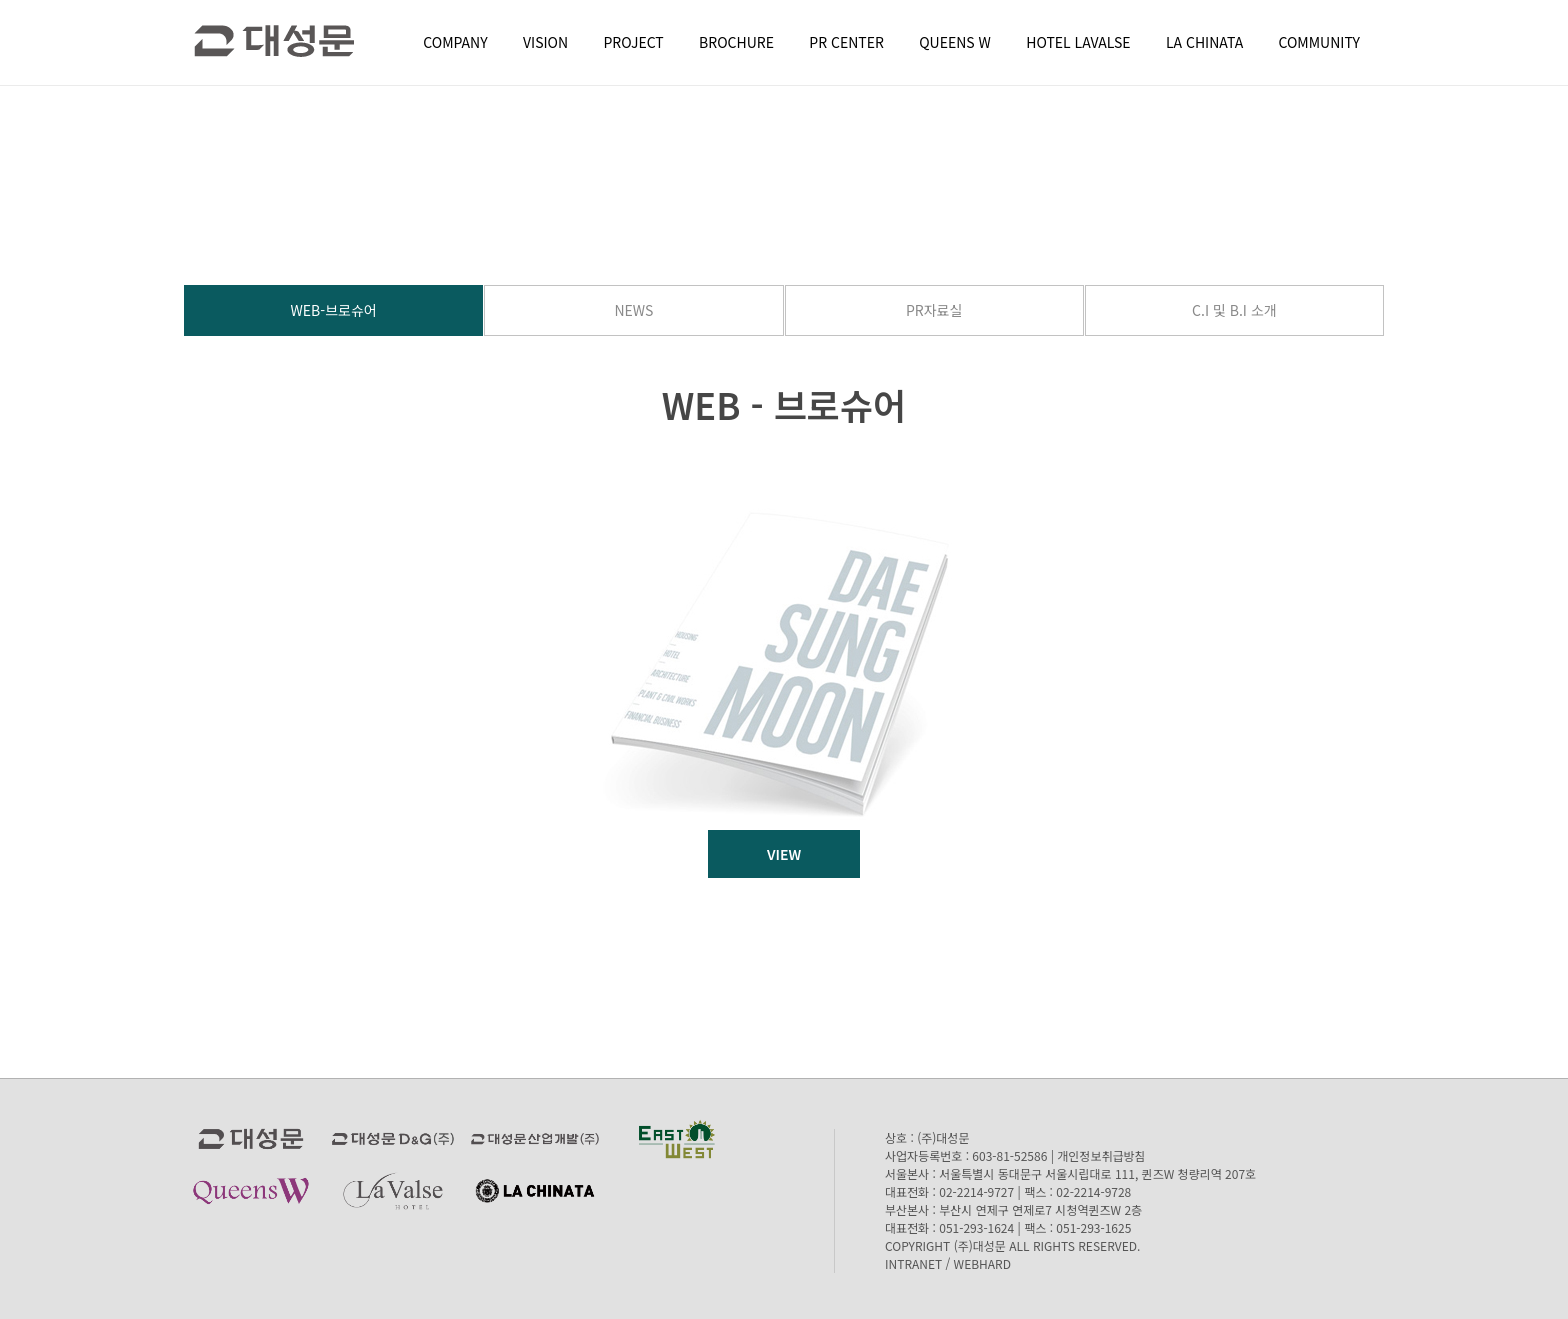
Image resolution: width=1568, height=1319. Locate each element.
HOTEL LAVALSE (1078, 42)
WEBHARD (982, 1263)
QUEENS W (955, 42)
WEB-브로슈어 (334, 310)
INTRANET (913, 1263)
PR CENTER (846, 42)
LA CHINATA (1204, 42)
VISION (545, 42)
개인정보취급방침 (1101, 1155)
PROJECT (634, 42)
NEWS (633, 310)
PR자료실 (934, 310)
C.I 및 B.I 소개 (1234, 310)
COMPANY (455, 42)
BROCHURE (736, 42)
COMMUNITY (1319, 42)
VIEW (784, 854)
